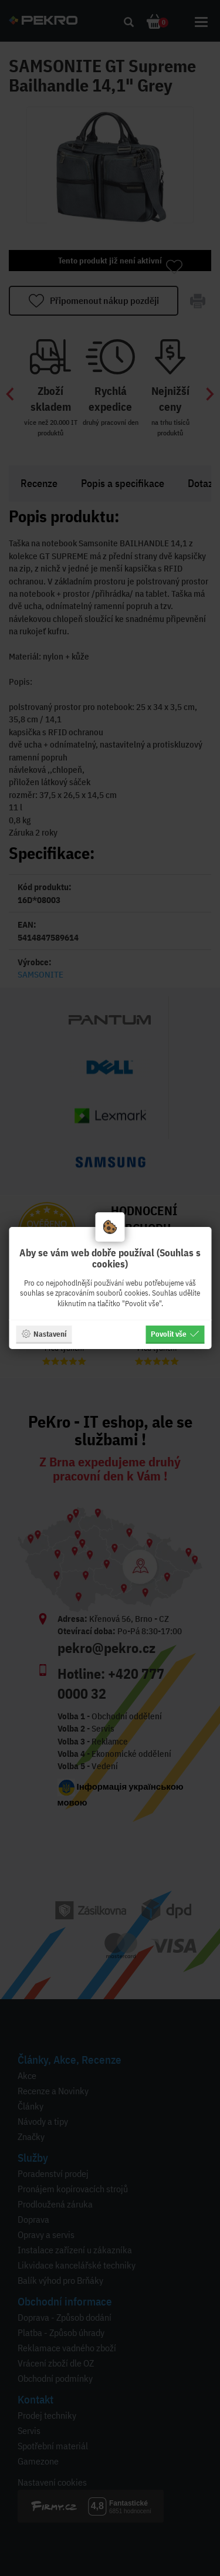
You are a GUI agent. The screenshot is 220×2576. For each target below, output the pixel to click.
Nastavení (43, 1333)
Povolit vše (175, 1333)
